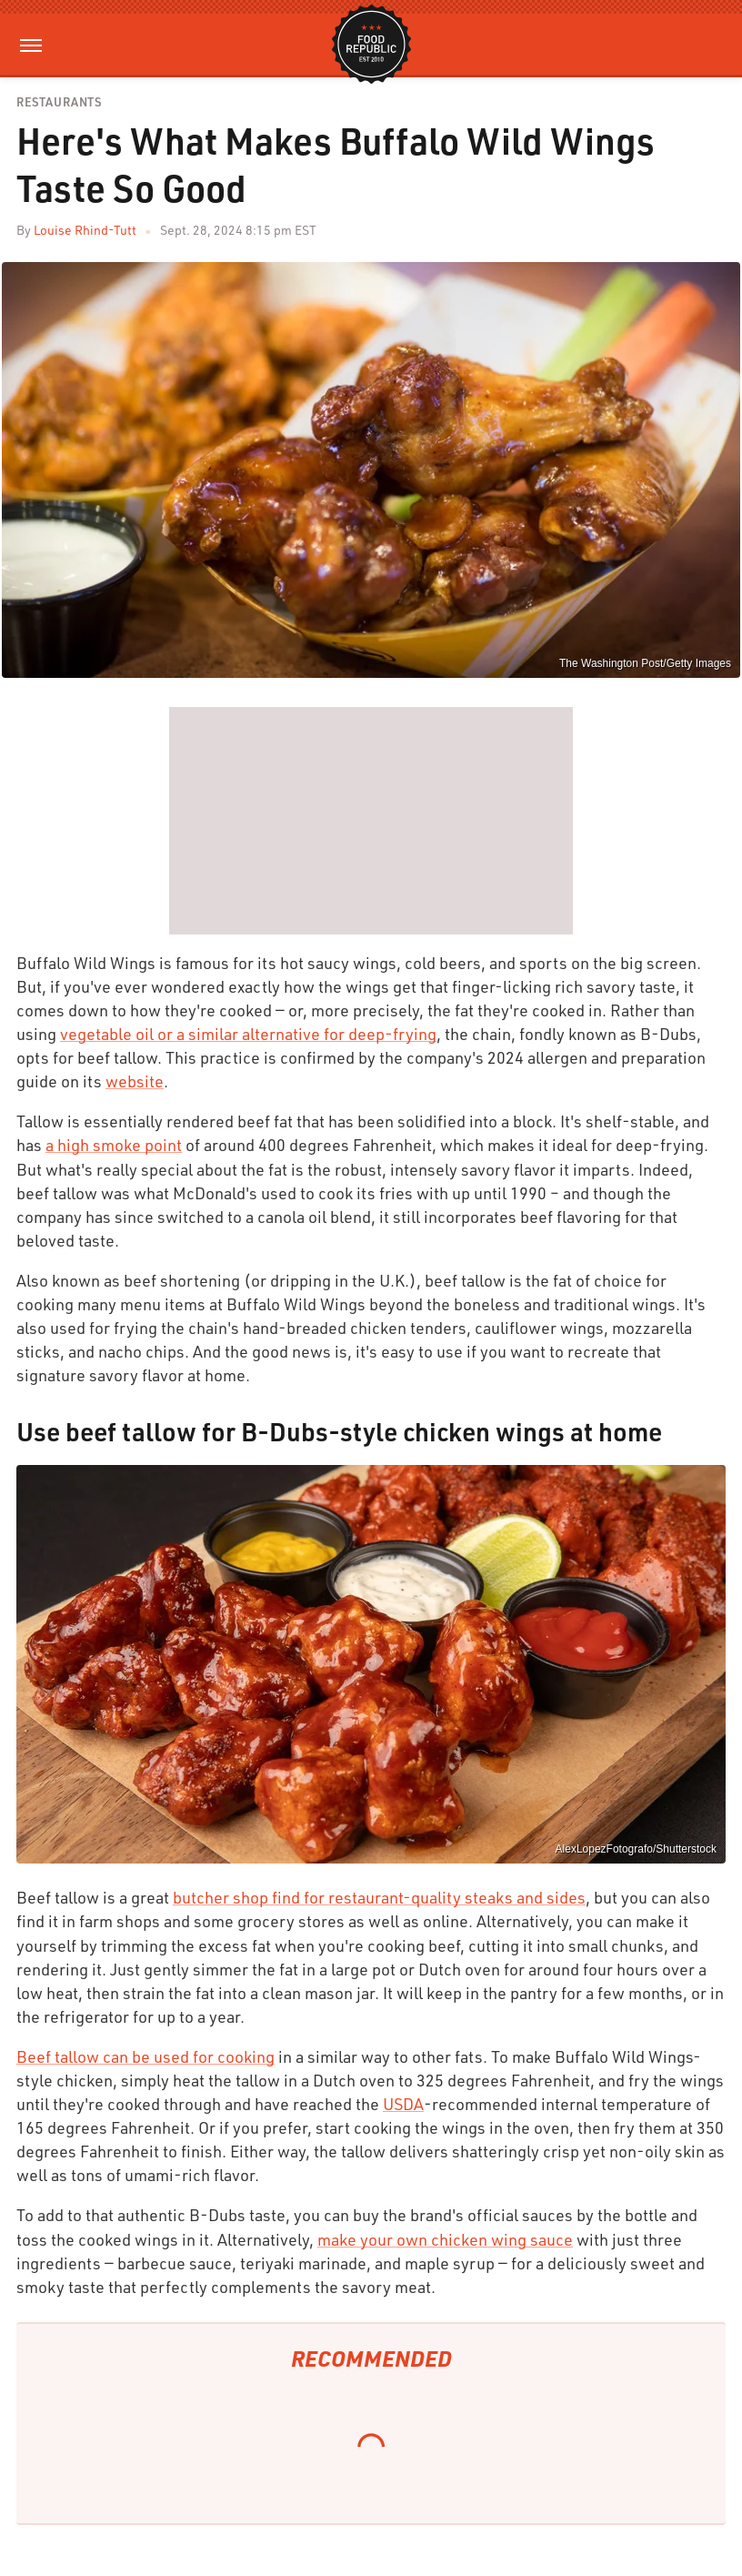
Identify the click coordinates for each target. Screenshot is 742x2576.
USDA (403, 2104)
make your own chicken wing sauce (445, 2239)
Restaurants (59, 102)
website (134, 1081)
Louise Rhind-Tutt (85, 229)
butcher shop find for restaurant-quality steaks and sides (379, 1897)
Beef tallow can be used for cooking (145, 2056)
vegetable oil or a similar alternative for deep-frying (248, 1034)
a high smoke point (113, 1145)
